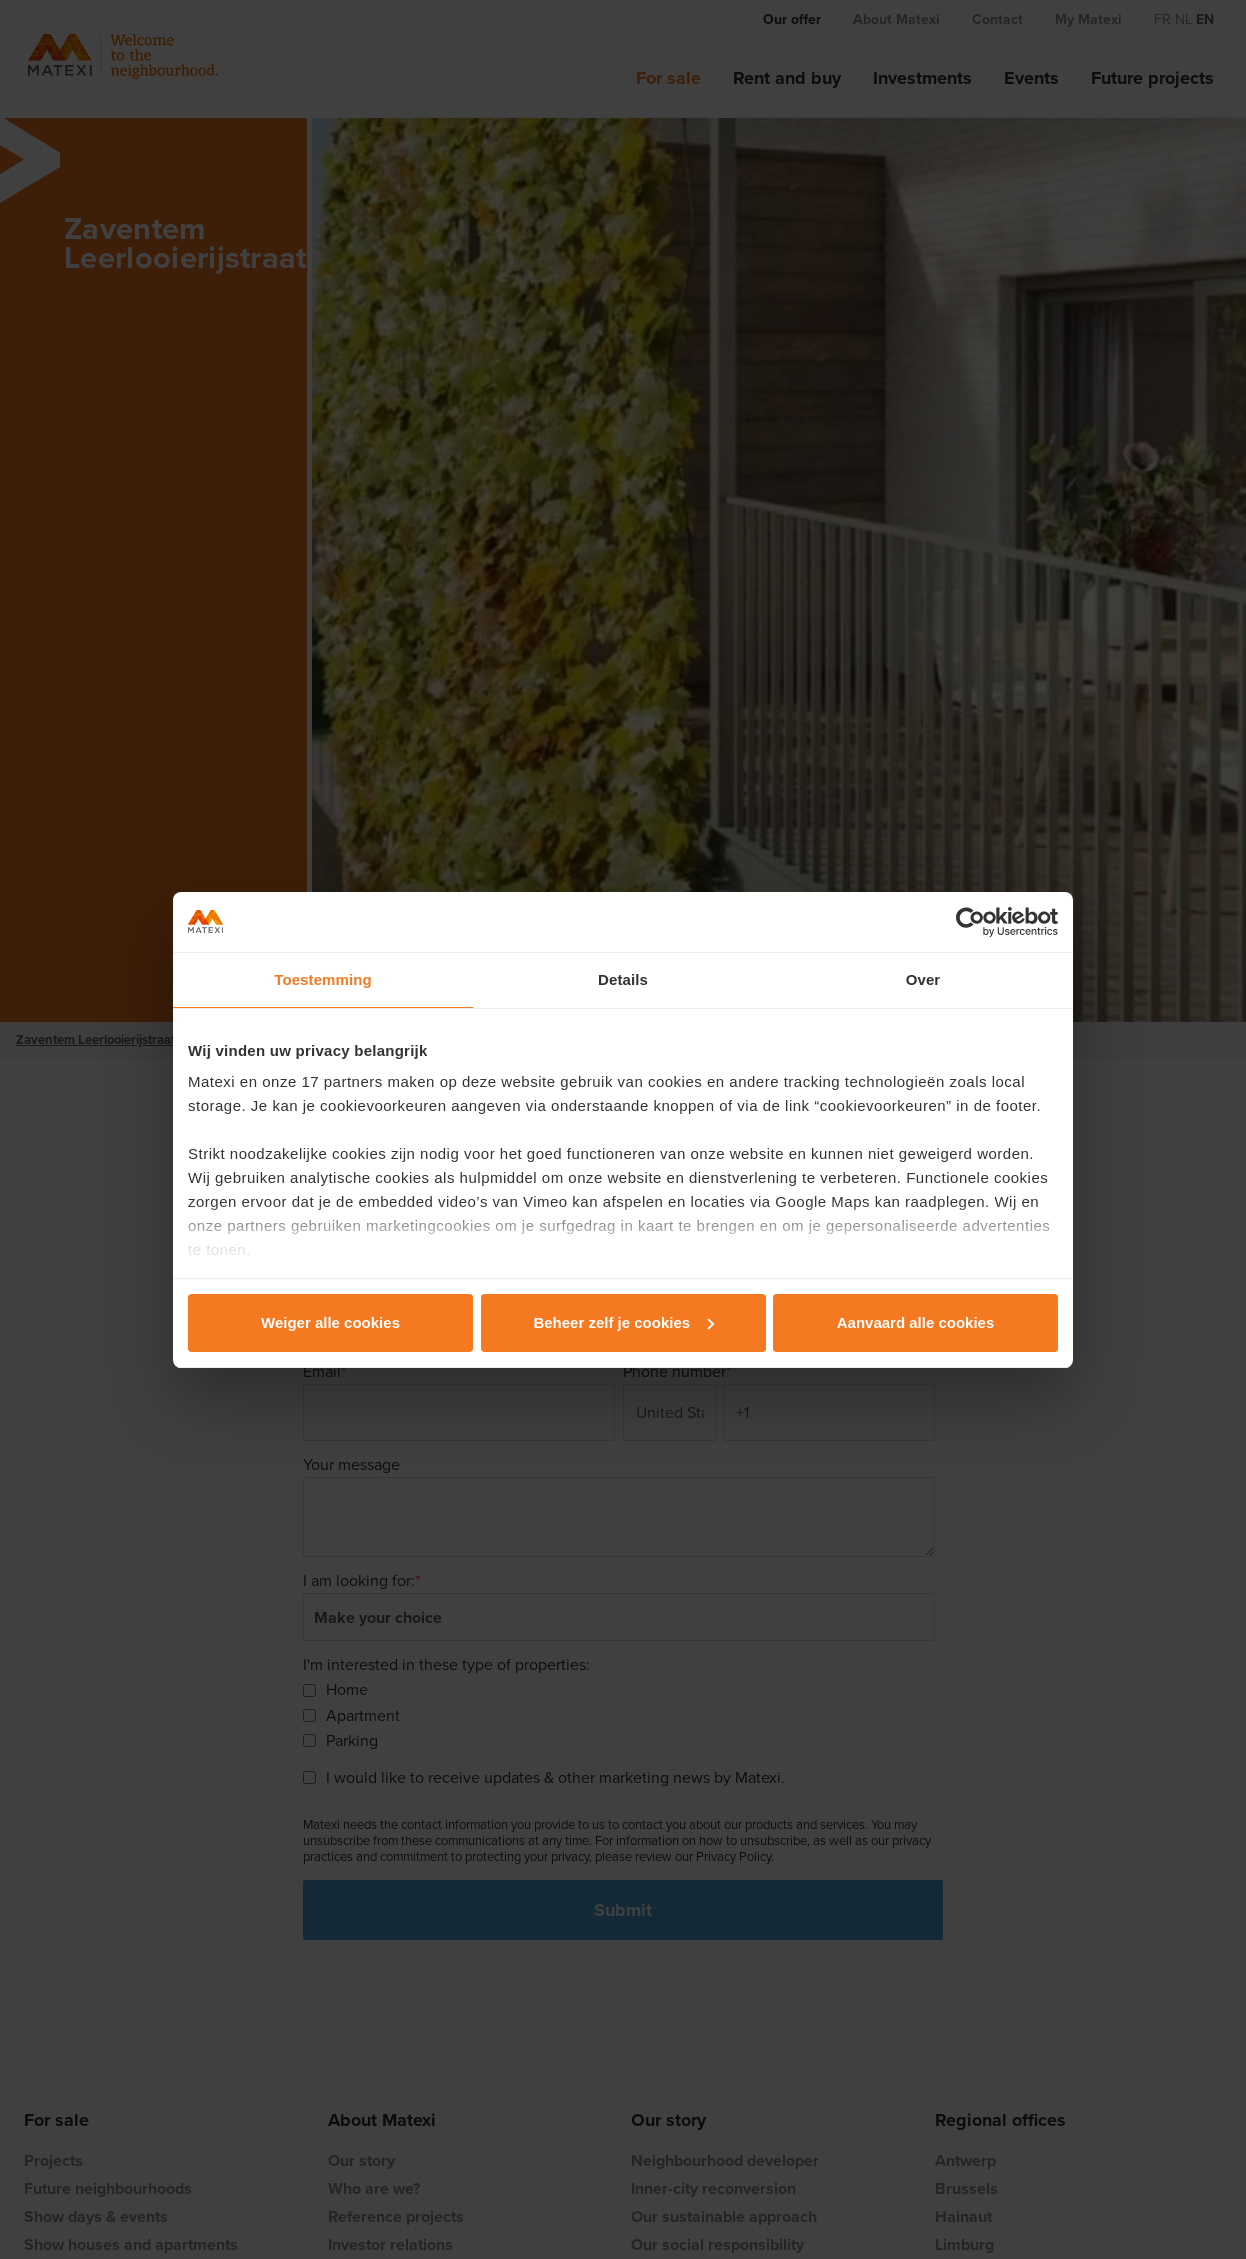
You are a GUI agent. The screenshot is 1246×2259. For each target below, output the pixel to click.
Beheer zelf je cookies (623, 1322)
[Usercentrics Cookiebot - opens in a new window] (970, 922)
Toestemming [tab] (323, 979)
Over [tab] (923, 979)
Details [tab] (623, 979)
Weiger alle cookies (330, 1322)
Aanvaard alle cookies (916, 1322)
